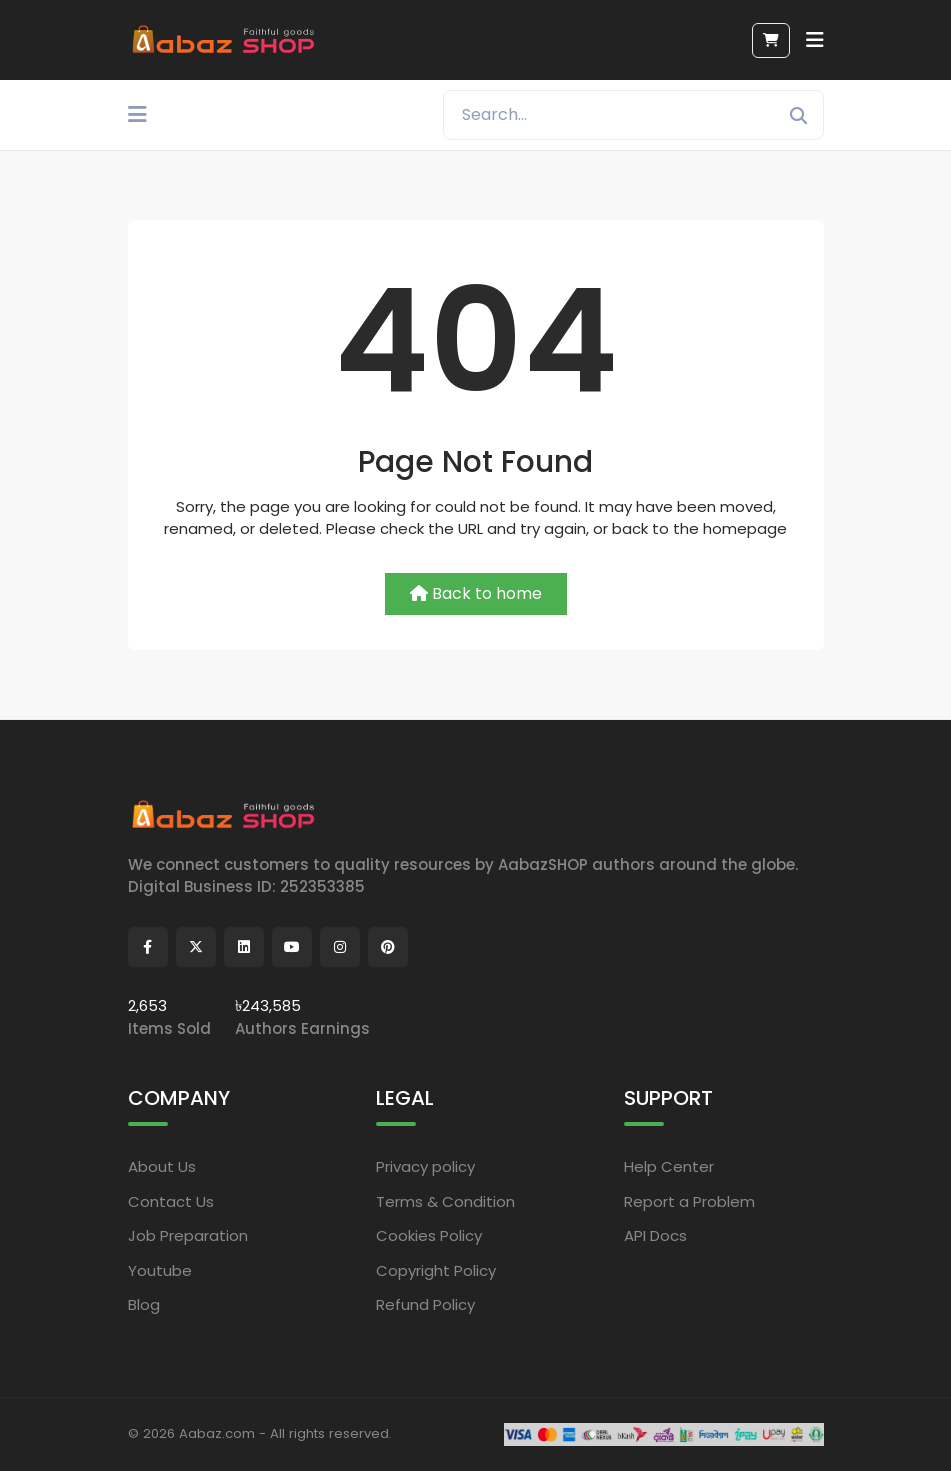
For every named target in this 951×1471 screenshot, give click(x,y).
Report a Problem (689, 1201)
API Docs (655, 1235)
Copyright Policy (436, 1270)
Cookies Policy (429, 1235)
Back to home (476, 593)
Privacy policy (425, 1166)
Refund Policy (425, 1304)
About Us (162, 1166)
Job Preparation (188, 1235)
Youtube (160, 1270)
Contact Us (171, 1201)
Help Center (669, 1166)
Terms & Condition (445, 1201)
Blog (144, 1304)
